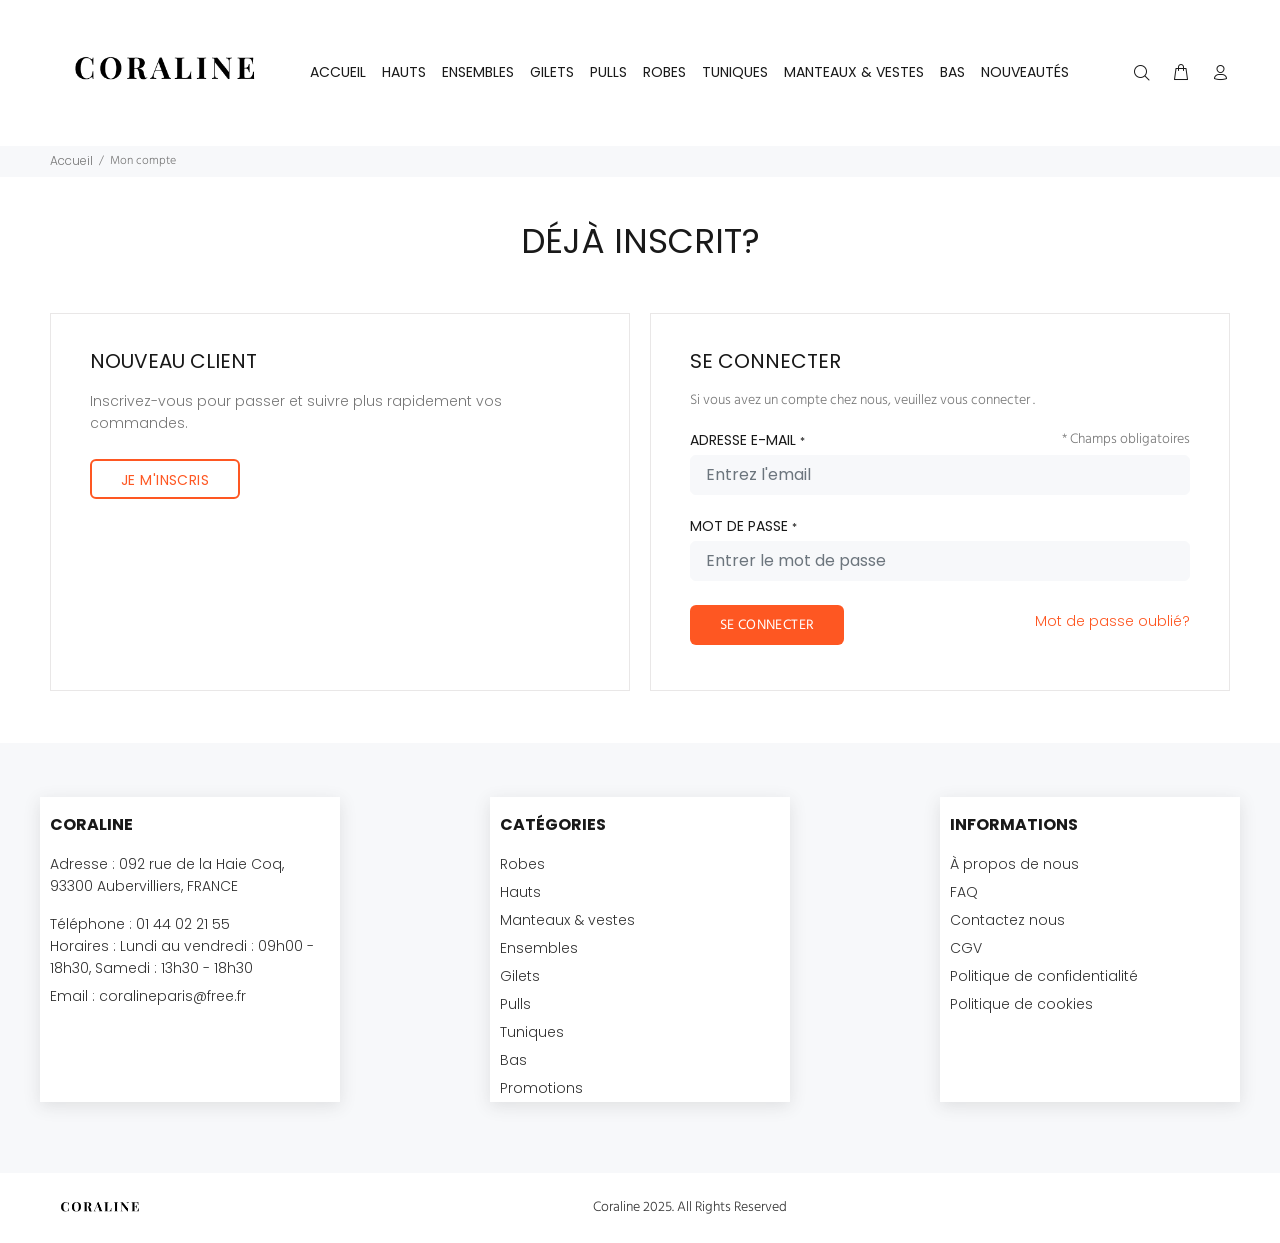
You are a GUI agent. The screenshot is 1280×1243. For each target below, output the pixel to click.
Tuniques (532, 1032)
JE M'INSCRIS (165, 480)
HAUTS (404, 72)
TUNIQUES (735, 72)
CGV (966, 948)
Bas (513, 1060)
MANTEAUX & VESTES (854, 72)
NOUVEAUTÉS (1025, 72)
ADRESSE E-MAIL (747, 440)
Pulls (515, 1004)
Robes (522, 864)
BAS (952, 72)
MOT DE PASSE (743, 526)
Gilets (520, 976)
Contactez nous (1007, 920)
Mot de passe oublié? (1112, 621)
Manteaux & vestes (567, 920)
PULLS (608, 72)
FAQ (964, 892)
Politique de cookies (1021, 1004)
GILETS (552, 72)
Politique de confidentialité (1044, 976)
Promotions (541, 1088)
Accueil (338, 72)
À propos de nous (1014, 864)
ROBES (664, 72)
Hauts (520, 892)
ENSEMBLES (478, 72)
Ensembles (539, 948)
